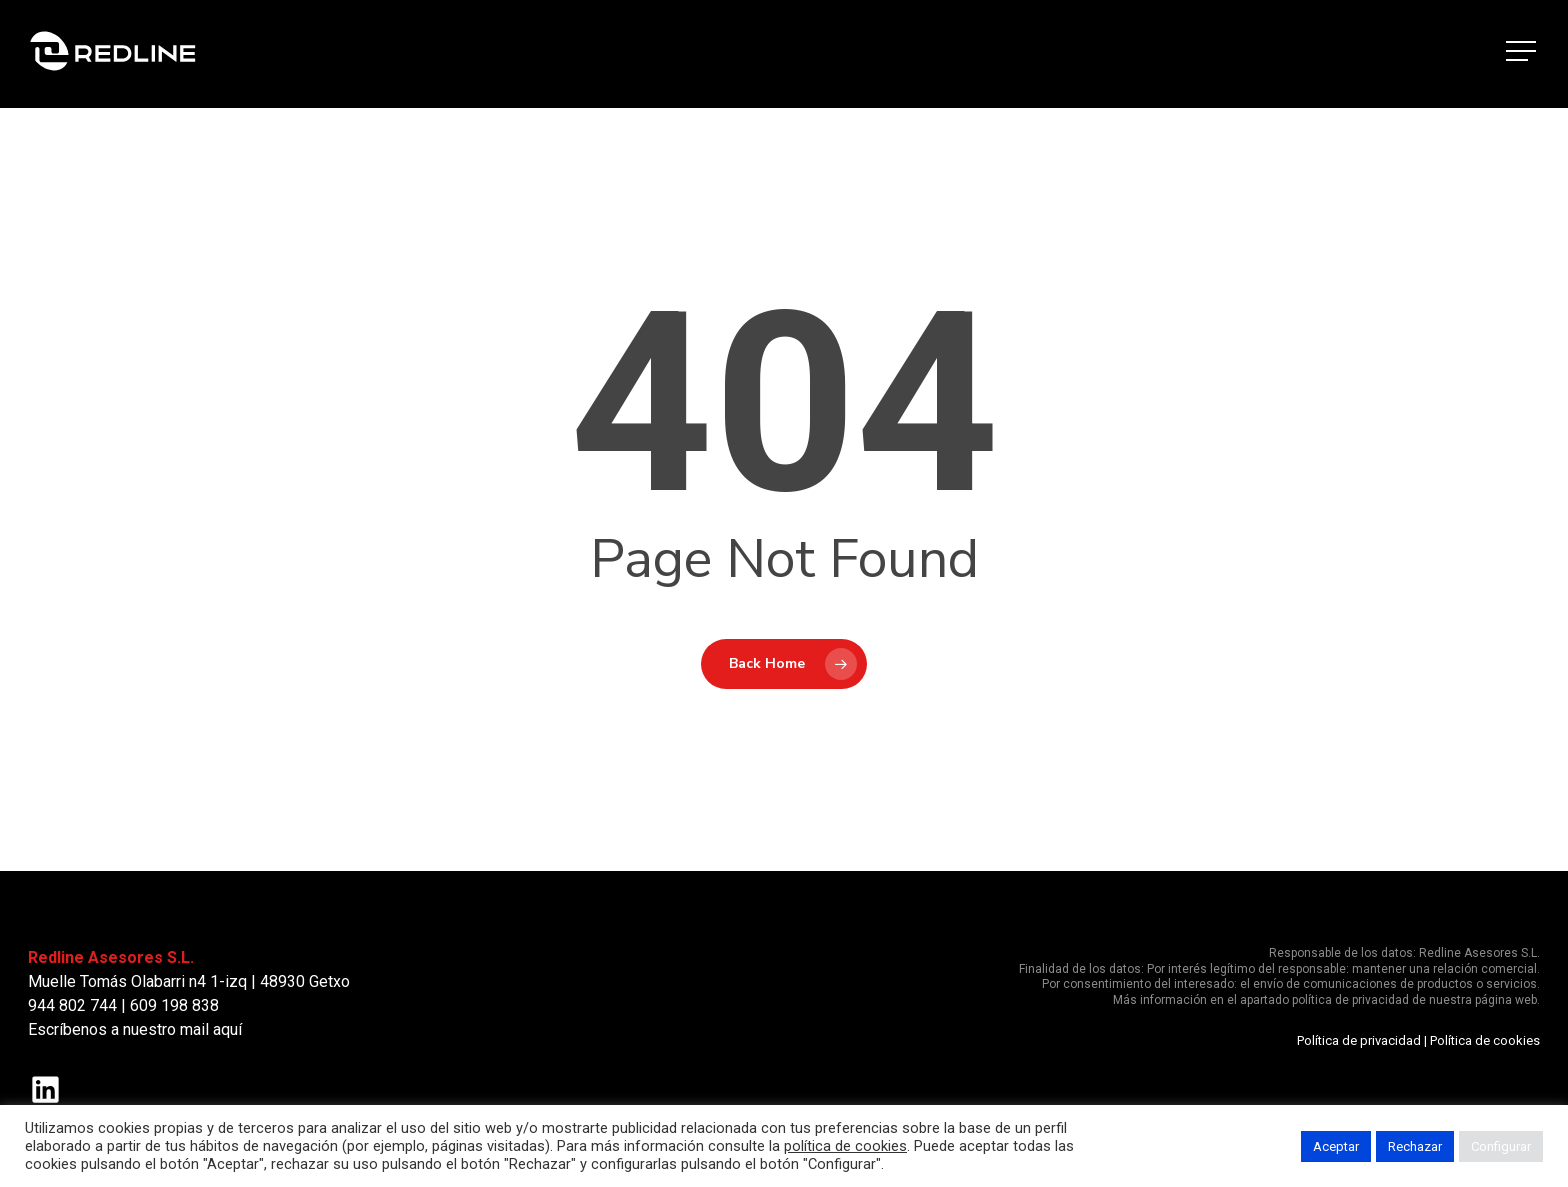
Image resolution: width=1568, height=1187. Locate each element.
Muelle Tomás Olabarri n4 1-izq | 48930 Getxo (189, 981)
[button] (1523, 54)
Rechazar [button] (1415, 1146)
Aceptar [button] (1336, 1146)
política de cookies (845, 1146)
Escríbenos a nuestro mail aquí (135, 1029)
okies (1524, 1040)
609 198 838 (174, 1005)
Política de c (1465, 1040)
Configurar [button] (1501, 1146)
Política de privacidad (1359, 1040)
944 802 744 (72, 1005)
